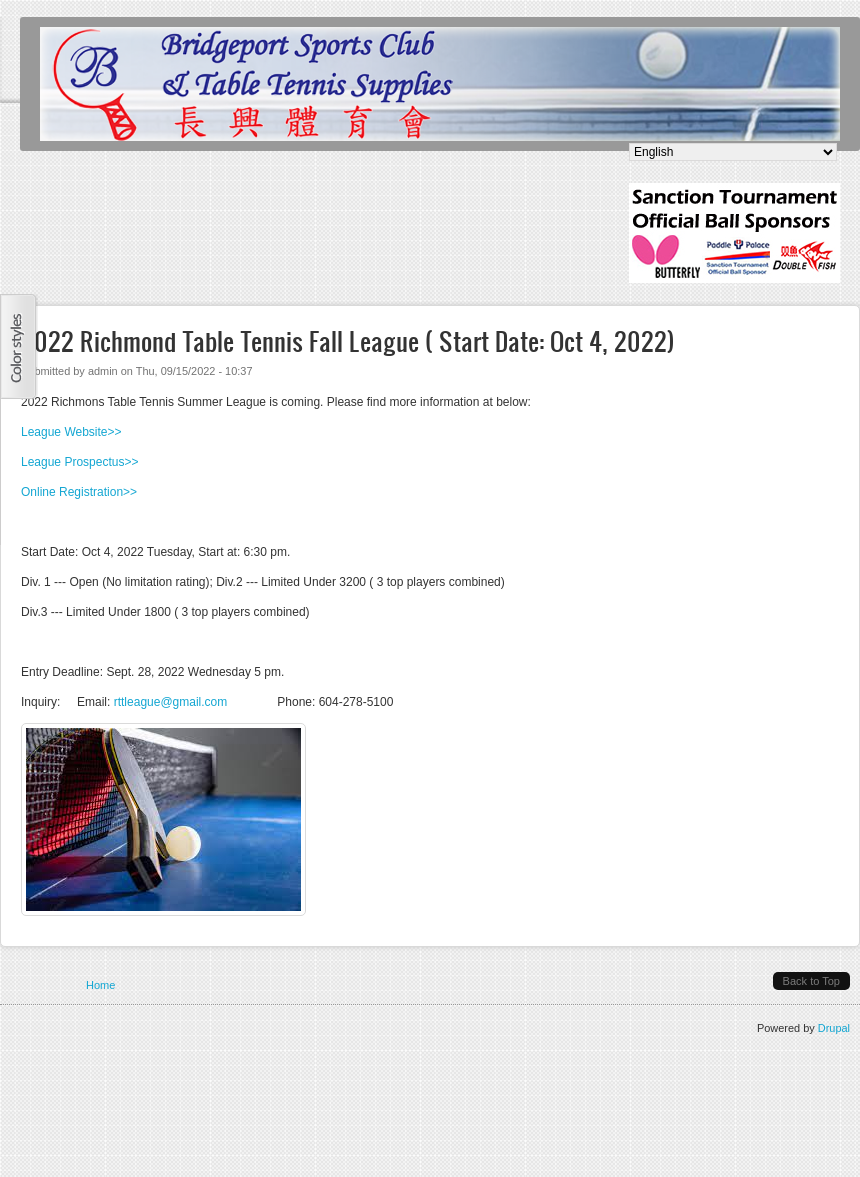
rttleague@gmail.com (171, 702)
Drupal (834, 1028)
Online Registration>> (79, 492)
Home (100, 985)
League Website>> (71, 432)
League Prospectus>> (79, 462)
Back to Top (811, 981)
